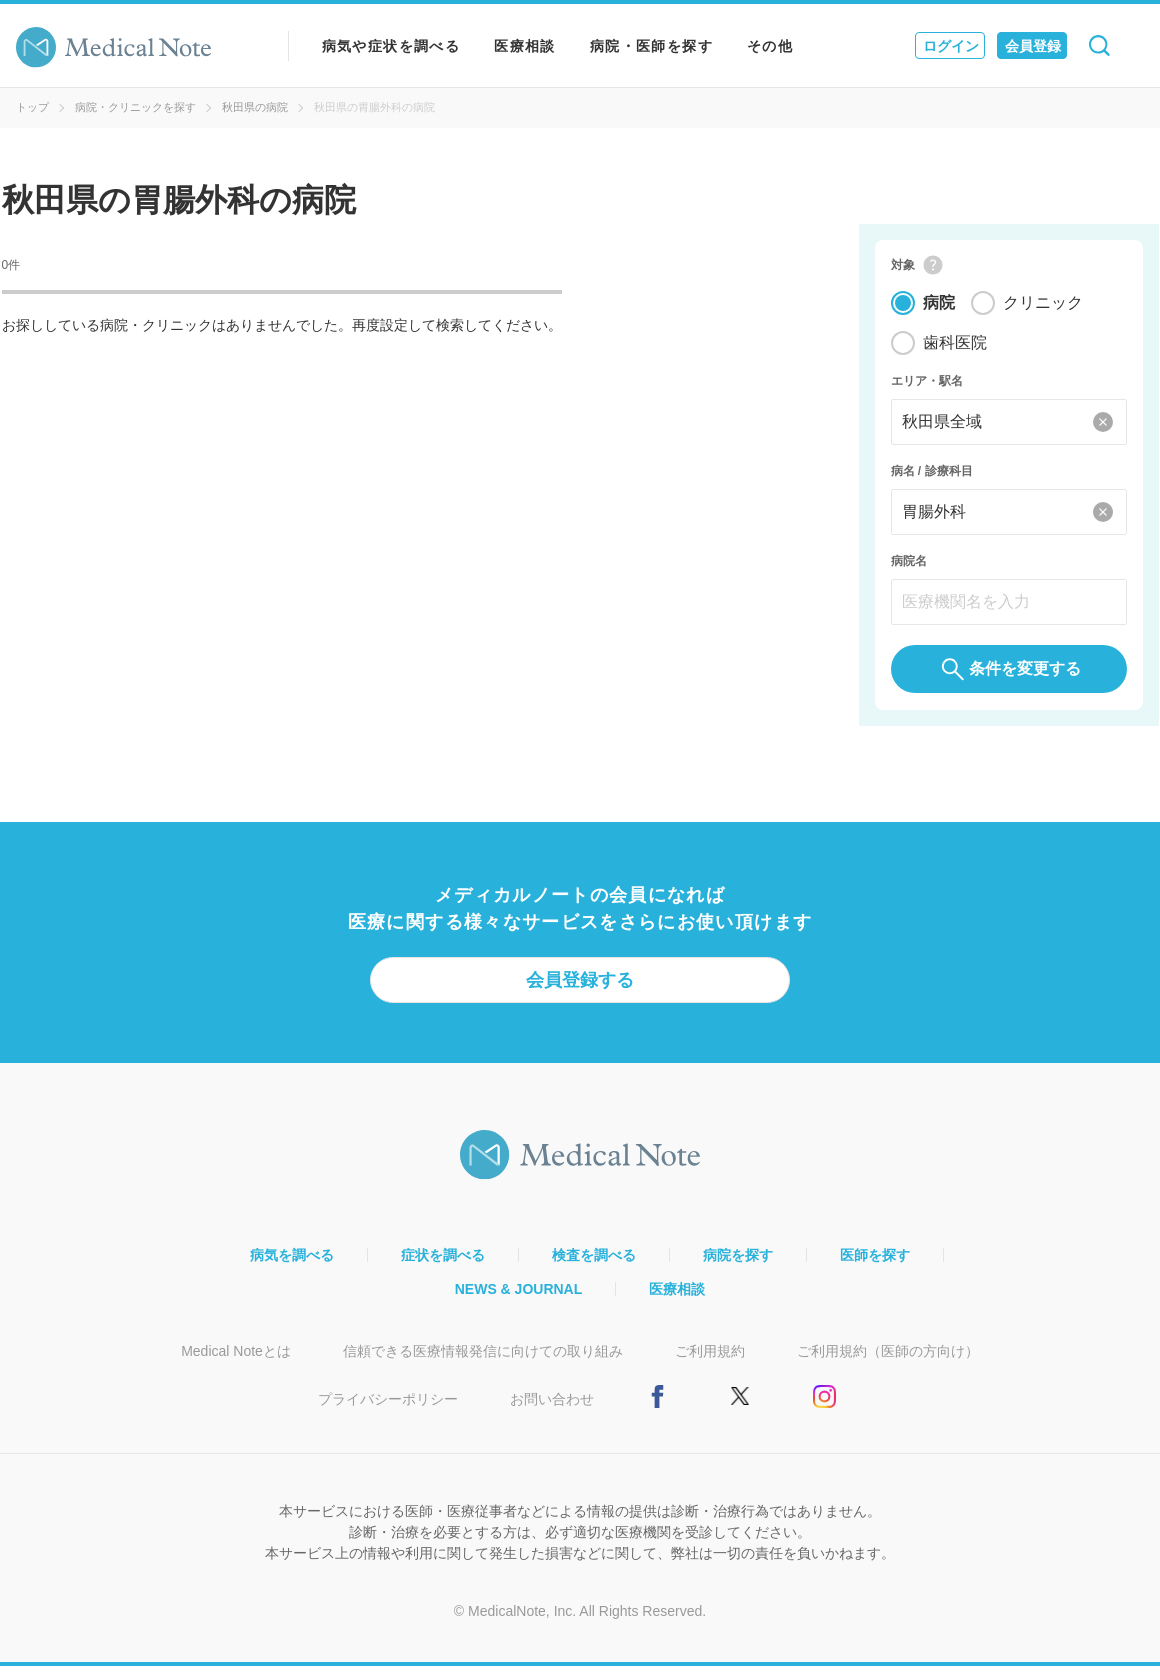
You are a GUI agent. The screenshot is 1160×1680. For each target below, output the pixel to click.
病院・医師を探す (651, 46)
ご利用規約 (710, 1365)
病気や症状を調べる (391, 46)
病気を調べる (292, 1269)
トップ (32, 107)
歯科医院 (955, 349)
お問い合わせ (552, 1413)
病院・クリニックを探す (135, 107)
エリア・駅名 (927, 388)
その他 (770, 46)
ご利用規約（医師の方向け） (888, 1365)
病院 (939, 309)
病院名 (909, 568)
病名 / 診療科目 (932, 478)
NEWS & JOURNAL (519, 1303)
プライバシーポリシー (388, 1413)
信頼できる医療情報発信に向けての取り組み (483, 1365)
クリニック (1043, 309)
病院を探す (738, 1269)
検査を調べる (594, 1269)
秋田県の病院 (255, 107)
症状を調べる (443, 1269)
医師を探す (875, 1269)
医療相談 (525, 46)
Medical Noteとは (236, 1365)
